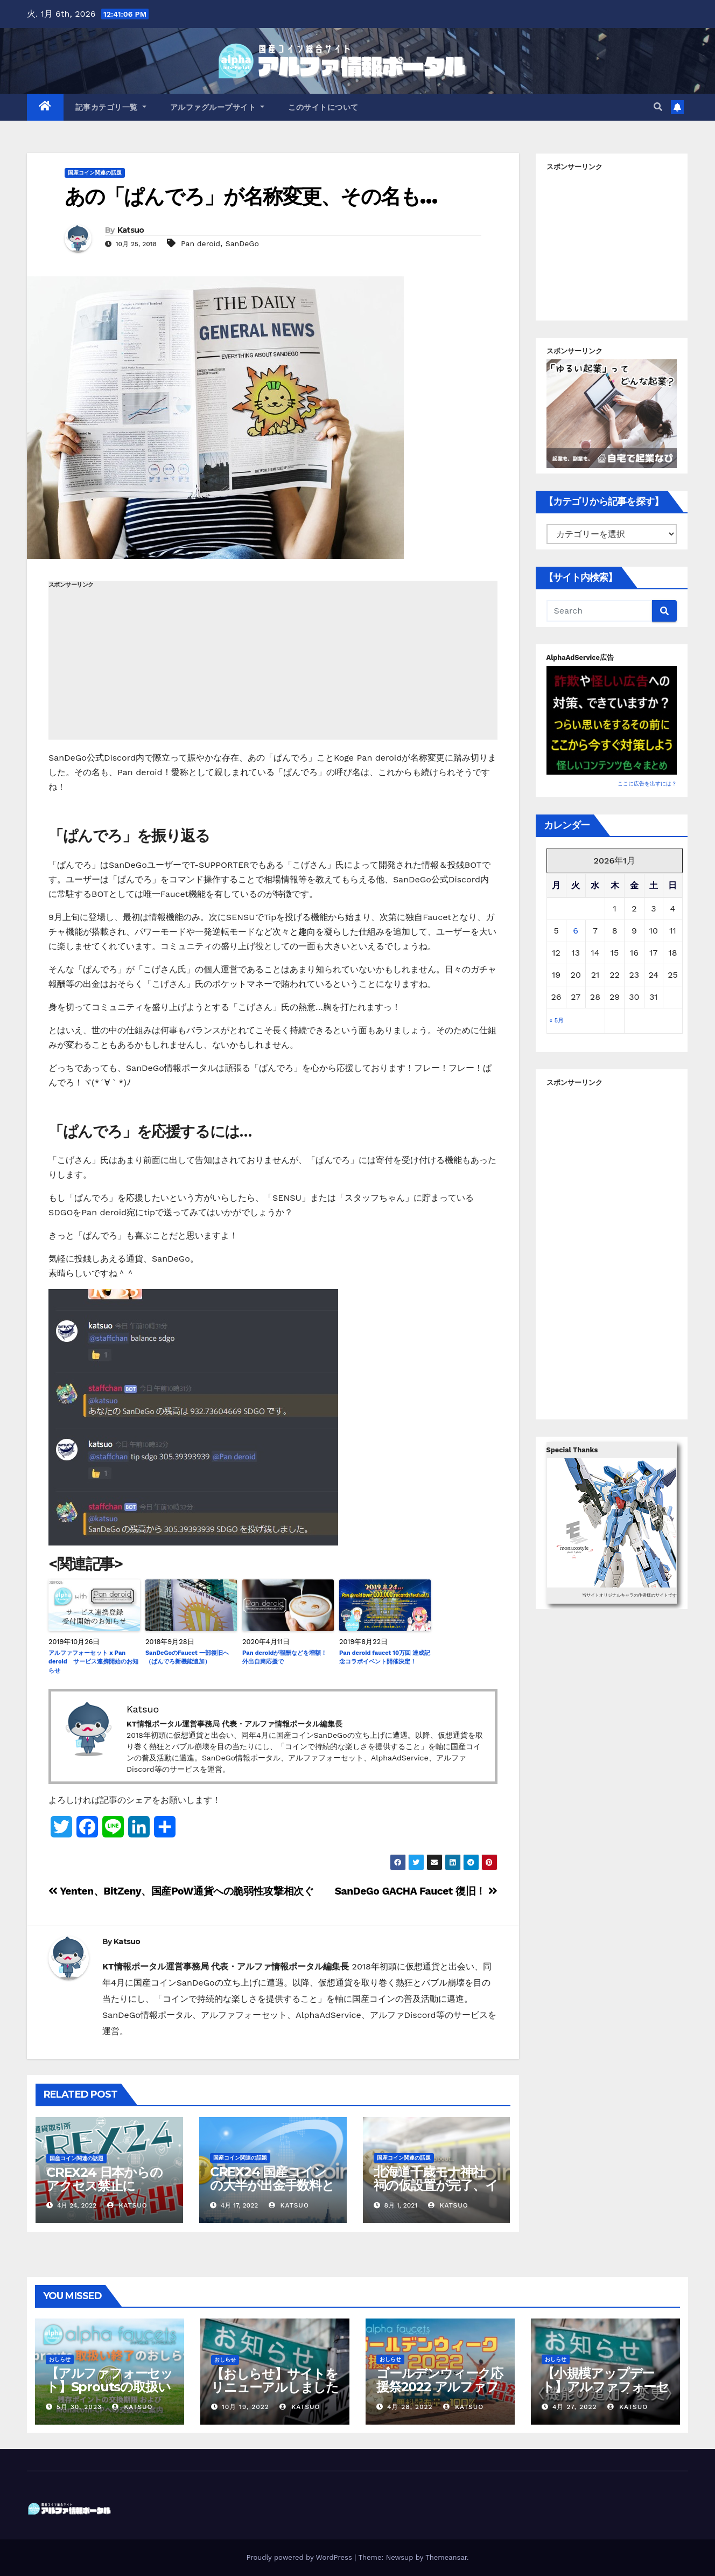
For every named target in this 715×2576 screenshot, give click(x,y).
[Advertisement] (272, 664)
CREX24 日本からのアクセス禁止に (104, 2179)
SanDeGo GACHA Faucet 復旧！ (416, 1891)
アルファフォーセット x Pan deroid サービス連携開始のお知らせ (93, 1661)
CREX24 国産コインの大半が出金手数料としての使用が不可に (272, 2185)
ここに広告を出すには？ (647, 783)
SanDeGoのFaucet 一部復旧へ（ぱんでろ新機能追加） (187, 1657)
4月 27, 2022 (574, 2407)
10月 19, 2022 (245, 2407)
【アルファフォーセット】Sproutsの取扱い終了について (109, 2386)
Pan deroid (200, 243)
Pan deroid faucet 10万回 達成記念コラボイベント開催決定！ (384, 1657)
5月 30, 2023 (79, 2407)
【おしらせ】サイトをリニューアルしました (275, 2380)
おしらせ (60, 2359)
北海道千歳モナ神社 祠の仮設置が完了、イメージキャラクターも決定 (436, 2192)
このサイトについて (323, 107)
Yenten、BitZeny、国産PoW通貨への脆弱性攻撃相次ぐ (180, 1891)
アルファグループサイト (217, 107)
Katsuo (130, 230)
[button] (658, 107)
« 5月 (557, 1020)
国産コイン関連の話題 (95, 173)
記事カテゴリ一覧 (110, 107)
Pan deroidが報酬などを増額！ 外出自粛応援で (284, 1657)
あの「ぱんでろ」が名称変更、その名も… (251, 196)
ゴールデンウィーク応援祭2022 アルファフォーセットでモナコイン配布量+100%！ (440, 2393)
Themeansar (446, 2557)
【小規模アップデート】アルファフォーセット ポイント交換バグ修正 (605, 2393)
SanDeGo (242, 243)
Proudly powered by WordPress (300, 2557)
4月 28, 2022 (410, 2407)
